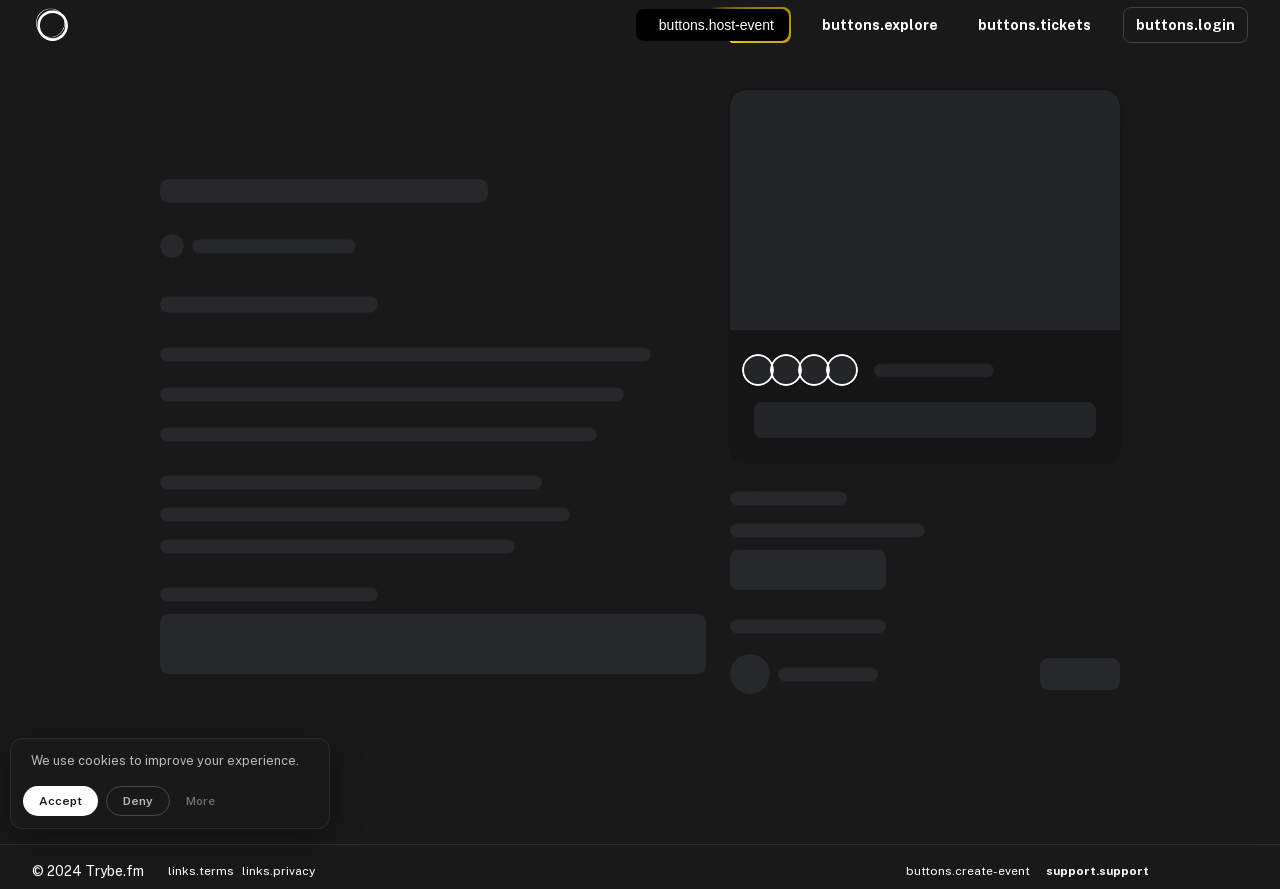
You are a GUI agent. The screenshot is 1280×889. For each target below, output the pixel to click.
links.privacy (278, 846)
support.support (1097, 846)
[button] (1182, 845)
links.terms (201, 846)
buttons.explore (880, 25)
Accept (60, 801)
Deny (138, 801)
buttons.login (1185, 25)
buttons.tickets (1034, 25)
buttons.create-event (968, 846)
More (200, 801)
